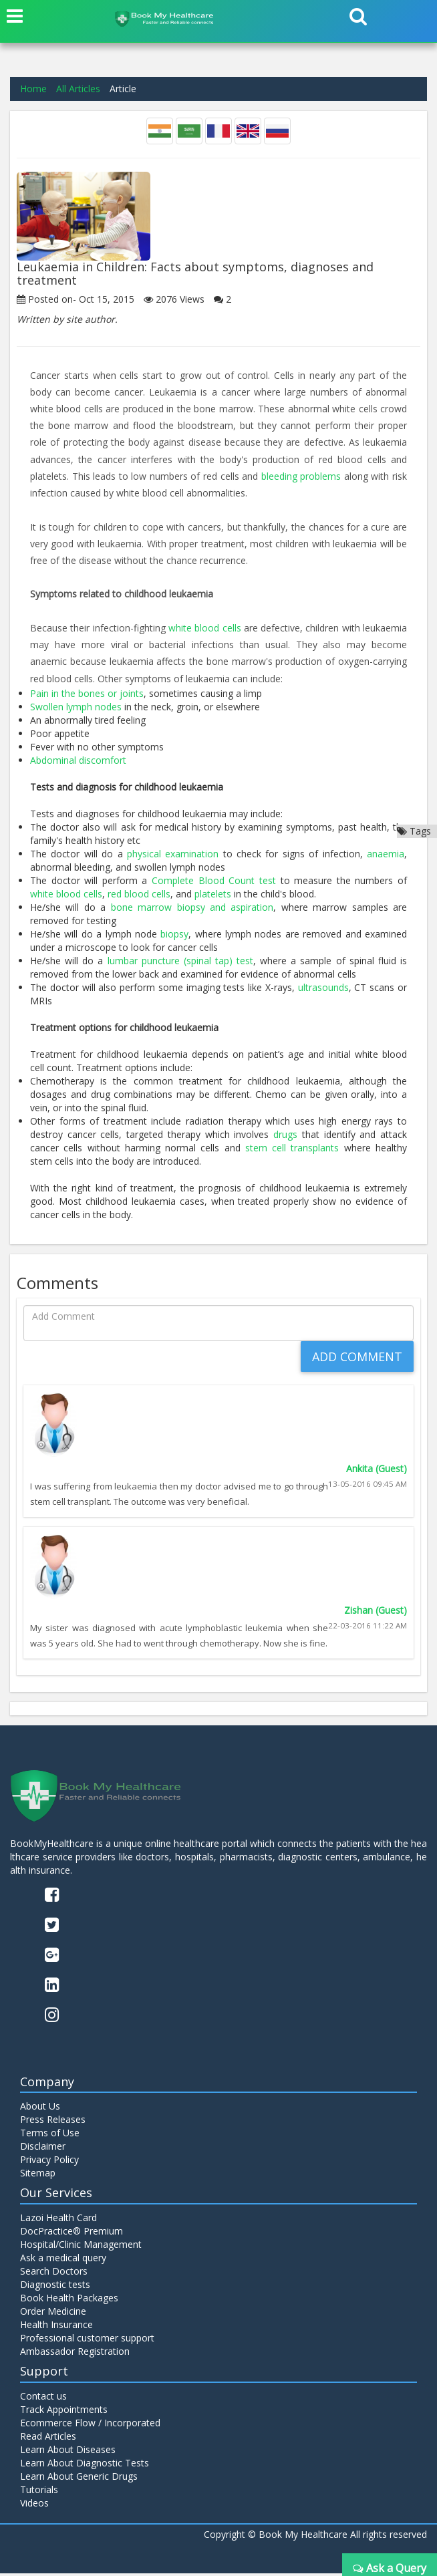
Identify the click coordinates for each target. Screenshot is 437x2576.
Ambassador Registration (75, 2354)
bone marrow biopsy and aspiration (192, 906)
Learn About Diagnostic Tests (84, 2465)
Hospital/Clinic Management (81, 2247)
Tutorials (39, 2492)
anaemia (385, 853)
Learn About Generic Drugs (79, 2478)
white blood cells (204, 627)
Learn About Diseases (68, 2452)
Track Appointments (64, 2412)
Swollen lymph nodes (76, 706)
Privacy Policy (49, 2162)
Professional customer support (87, 2341)
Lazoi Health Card (58, 2220)
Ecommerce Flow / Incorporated (90, 2425)
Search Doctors (54, 2274)
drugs (285, 1133)
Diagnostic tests (55, 2287)
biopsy (174, 933)
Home (33, 88)
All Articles (78, 88)
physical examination (172, 853)
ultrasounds (323, 986)
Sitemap (37, 2176)
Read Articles (48, 2438)
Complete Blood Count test (214, 879)
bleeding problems (301, 476)
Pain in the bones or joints (87, 692)
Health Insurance (56, 2327)
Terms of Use (50, 2136)
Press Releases (53, 2122)
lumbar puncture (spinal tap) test (181, 960)
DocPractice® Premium (71, 2234)
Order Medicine (53, 2314)
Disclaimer (42, 2149)
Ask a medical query (63, 2261)
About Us (40, 2109)
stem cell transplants (292, 1147)
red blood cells (139, 893)
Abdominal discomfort (78, 759)
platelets (212, 893)
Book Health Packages (69, 2301)
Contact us (43, 2398)
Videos (34, 2505)
